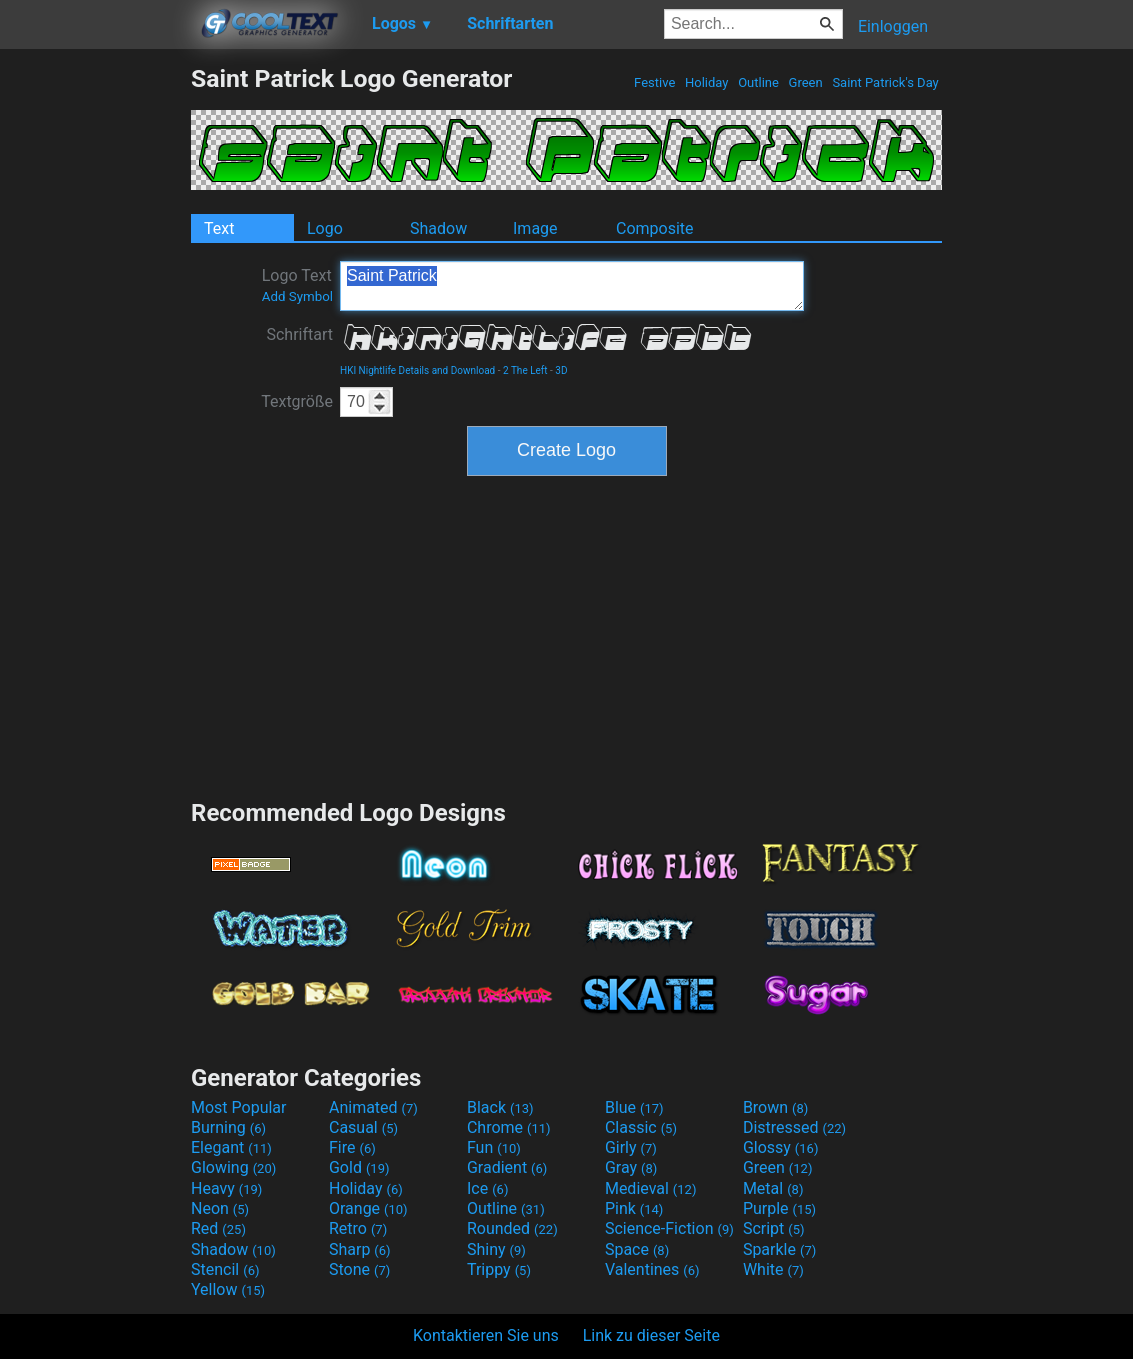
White (773, 1269)
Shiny (496, 1249)
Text (219, 228)
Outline (758, 82)
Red (218, 1228)
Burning (228, 1127)
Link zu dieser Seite (651, 1335)
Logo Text (297, 285)
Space (637, 1249)
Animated (373, 1107)
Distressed (794, 1127)
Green (805, 82)
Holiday (707, 82)
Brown (775, 1107)
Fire (352, 1147)
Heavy (226, 1188)
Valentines (652, 1269)
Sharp (360, 1249)
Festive (655, 82)
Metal (773, 1188)
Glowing (233, 1167)
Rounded (512, 1228)
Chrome (509, 1127)
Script (774, 1228)
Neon (220, 1208)
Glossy (781, 1147)
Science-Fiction (669, 1228)
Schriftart (299, 334)
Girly (631, 1147)
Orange (368, 1208)
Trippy (499, 1269)
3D (561, 370)
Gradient (507, 1167)
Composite (655, 228)
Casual (363, 1127)
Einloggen (893, 26)
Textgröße (297, 401)
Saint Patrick (572, 286)
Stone (359, 1269)
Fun (494, 1147)
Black (500, 1107)
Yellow (228, 1289)
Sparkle (779, 1249)
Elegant (231, 1147)
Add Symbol (297, 296)
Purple (779, 1208)
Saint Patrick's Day (885, 82)
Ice (487, 1188)
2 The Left (525, 370)
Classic (641, 1127)
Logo (325, 228)
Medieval (651, 1188)
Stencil (225, 1269)
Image (535, 228)
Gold (359, 1167)
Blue (634, 1107)
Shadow (438, 228)
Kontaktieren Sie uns (486, 1335)
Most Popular (239, 1107)
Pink (634, 1208)
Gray (631, 1167)
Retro (358, 1228)
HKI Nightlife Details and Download (417, 370)
